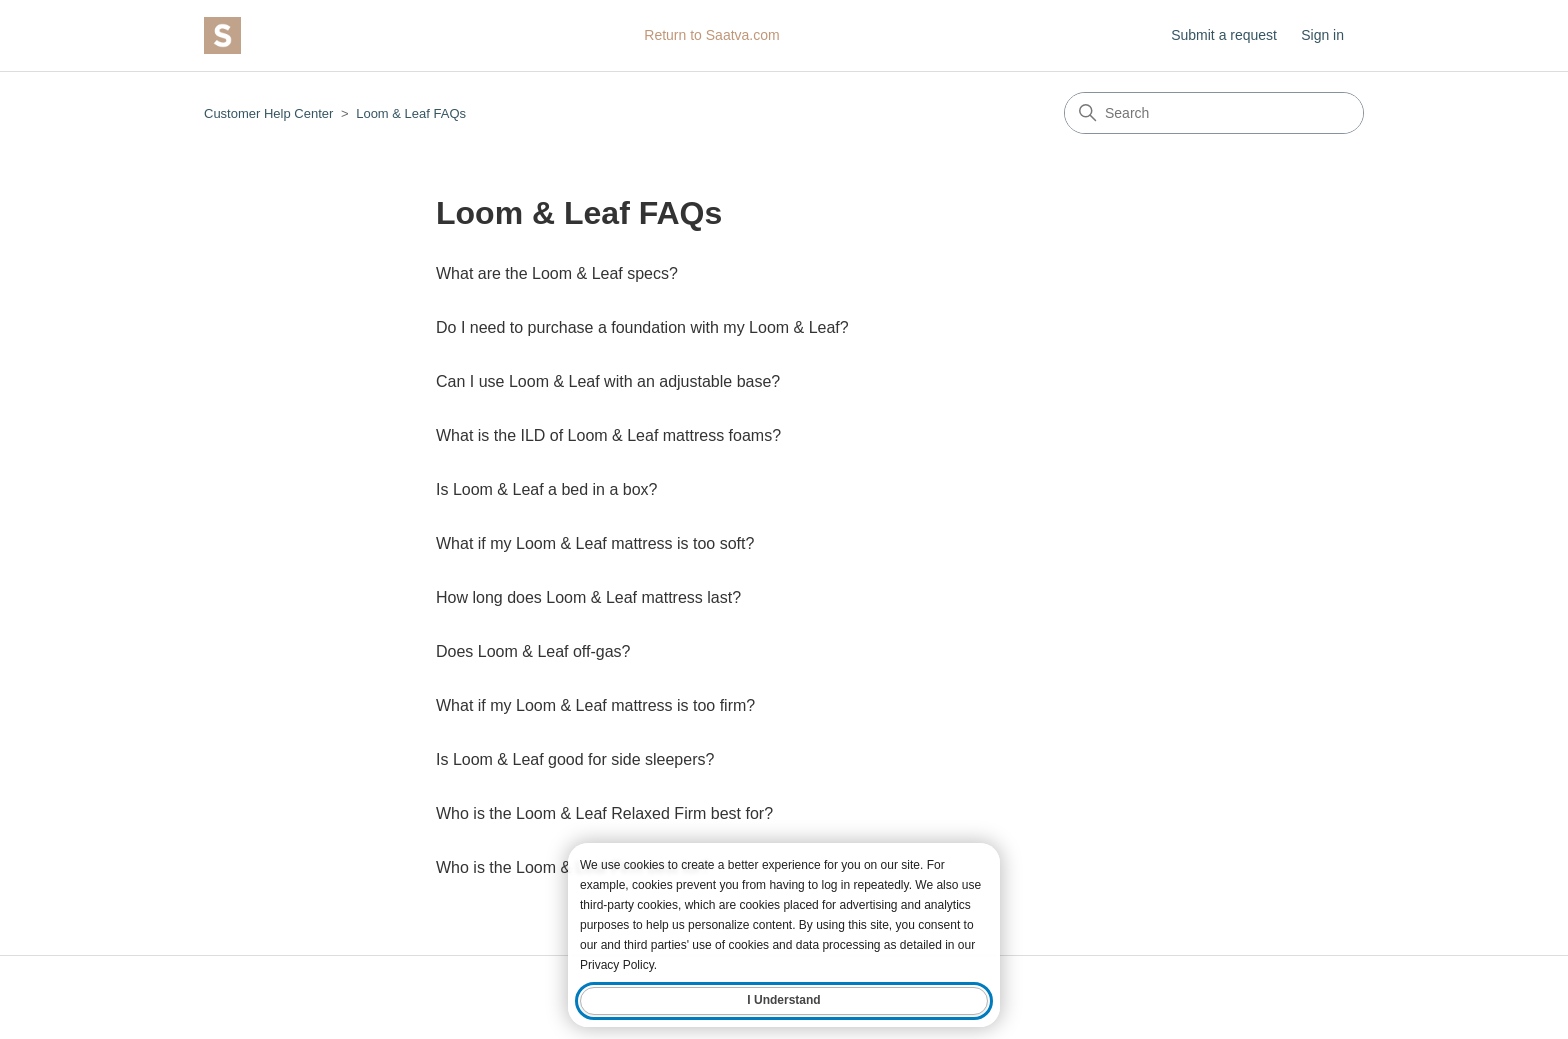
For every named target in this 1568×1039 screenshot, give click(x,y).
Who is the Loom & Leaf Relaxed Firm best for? (604, 813)
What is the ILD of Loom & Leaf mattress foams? (608, 435)
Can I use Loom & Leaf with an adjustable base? (608, 381)
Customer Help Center (268, 113)
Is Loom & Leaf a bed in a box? (546, 489)
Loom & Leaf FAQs (411, 113)
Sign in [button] (1322, 35)
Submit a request (1224, 35)
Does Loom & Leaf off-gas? (533, 651)
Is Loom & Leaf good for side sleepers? (575, 759)
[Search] (1214, 113)
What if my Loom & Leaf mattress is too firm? (595, 705)
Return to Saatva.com (711, 35)
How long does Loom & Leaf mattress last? (588, 597)
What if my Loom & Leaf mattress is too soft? (595, 543)
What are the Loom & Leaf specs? (557, 273)
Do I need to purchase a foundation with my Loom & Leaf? (642, 327)
